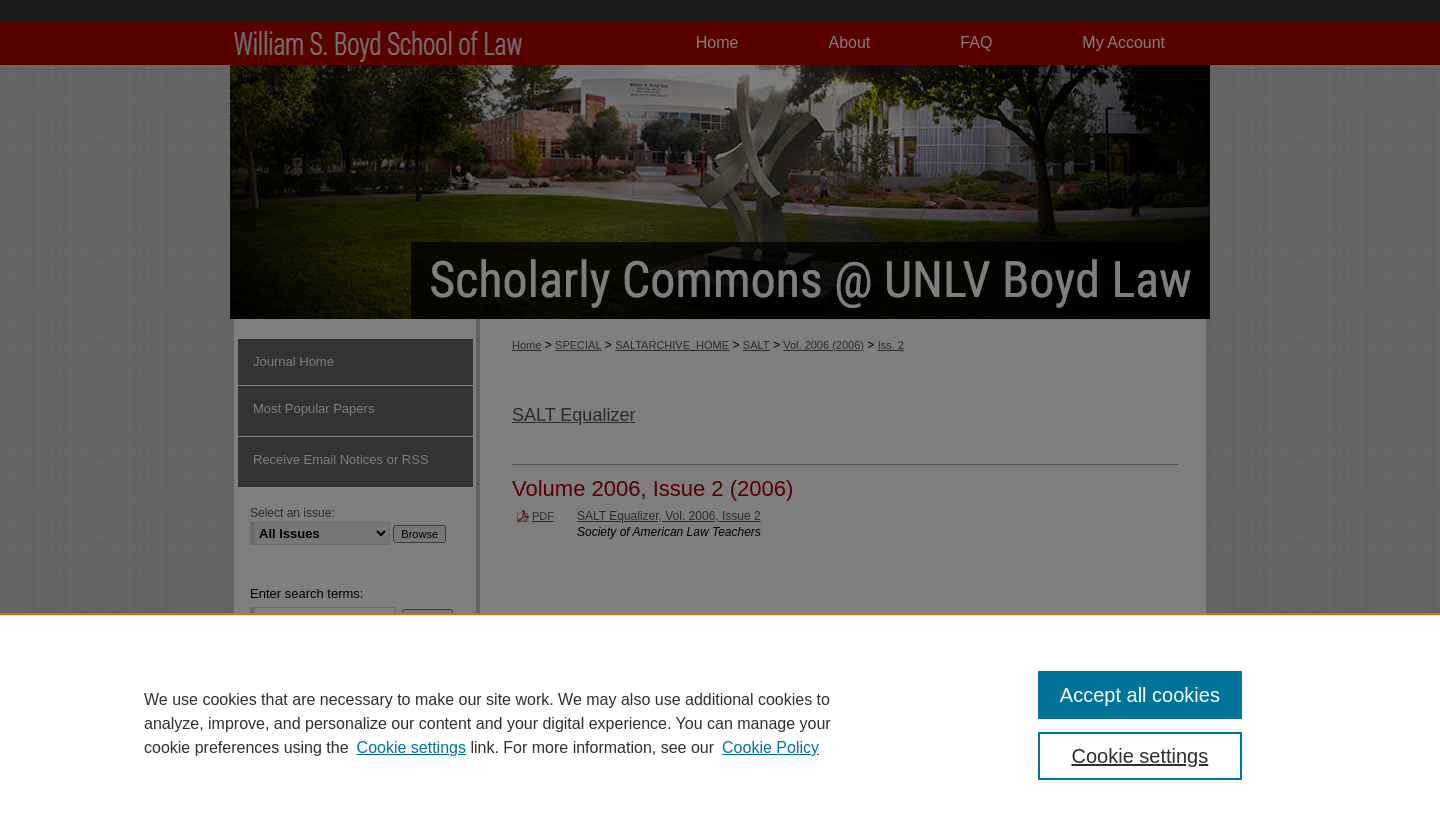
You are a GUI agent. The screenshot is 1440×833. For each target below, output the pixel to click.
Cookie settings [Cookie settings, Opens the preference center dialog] (1140, 756)
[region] (720, 723)
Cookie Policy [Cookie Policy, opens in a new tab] (770, 747)
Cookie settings (411, 747)
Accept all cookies (1140, 695)
